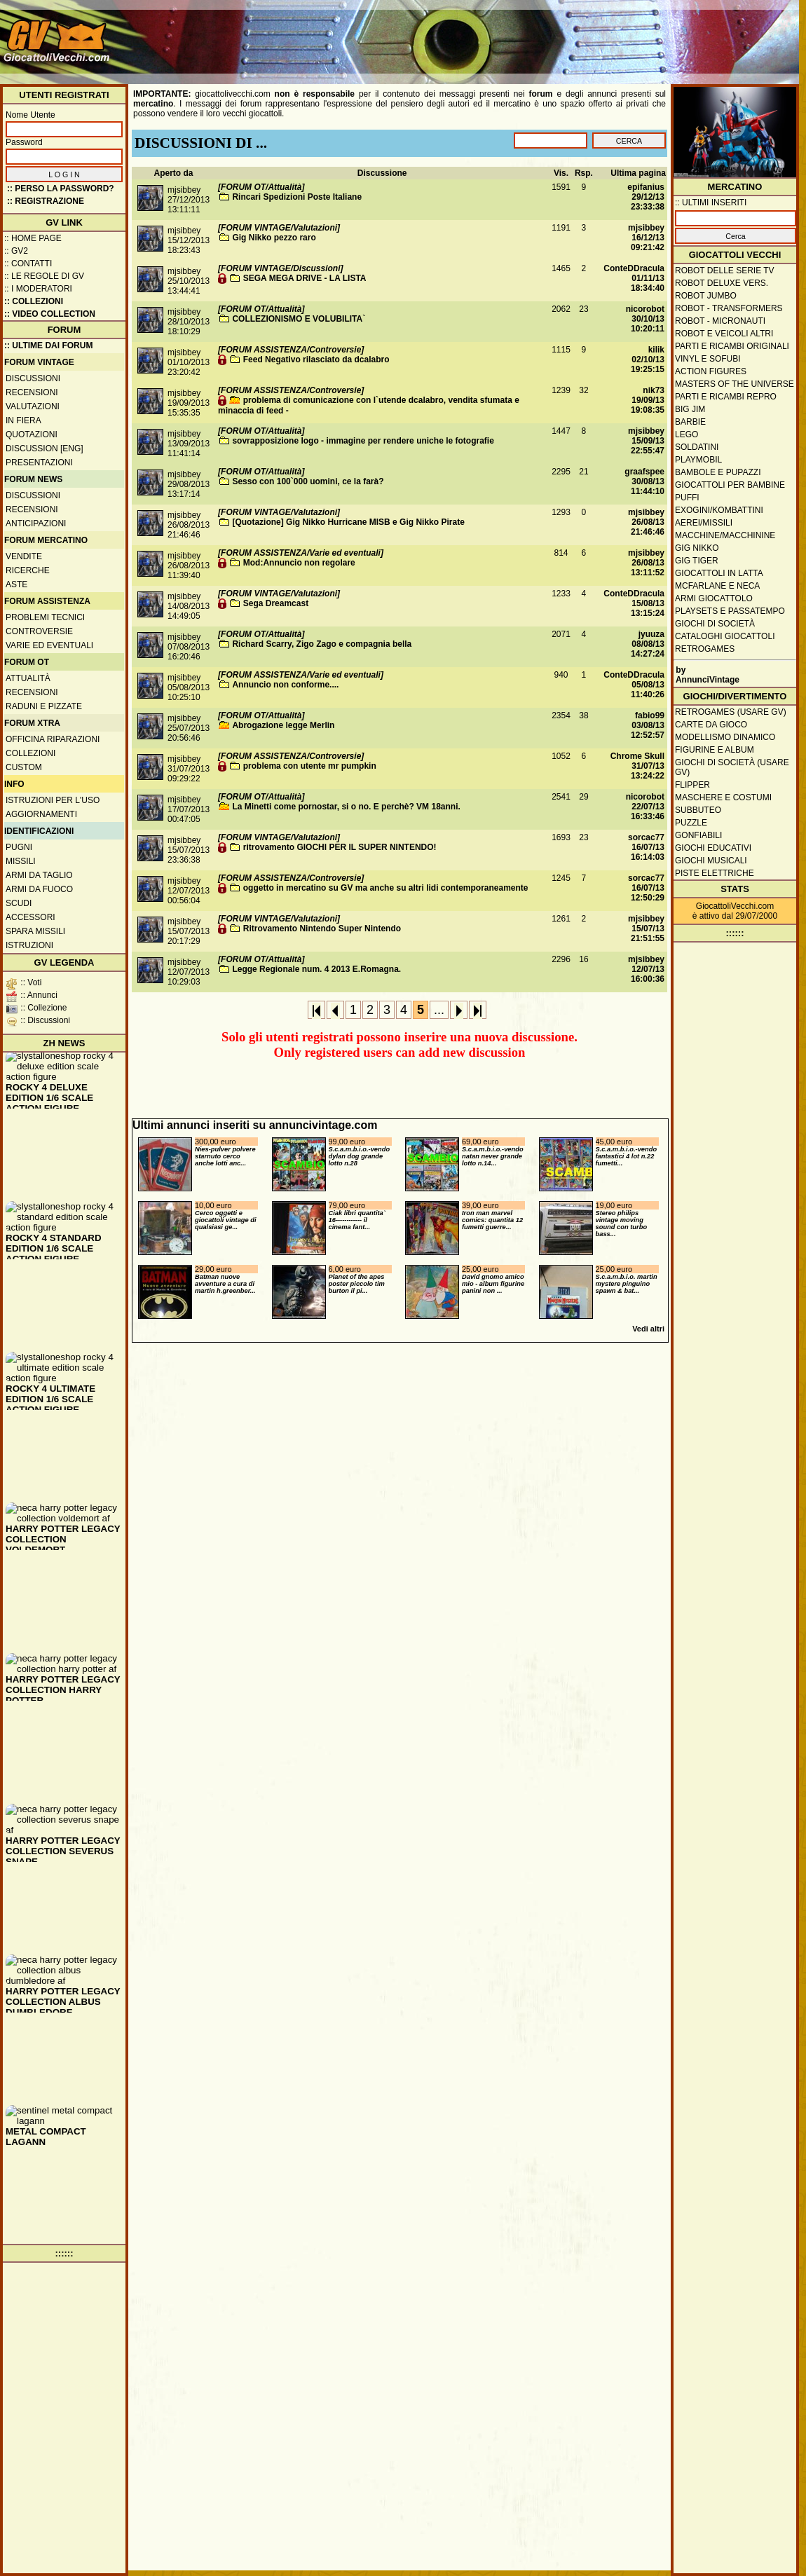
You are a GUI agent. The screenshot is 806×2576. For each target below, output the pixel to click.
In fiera (23, 420)
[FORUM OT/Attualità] (261, 187)
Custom (24, 767)
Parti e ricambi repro (726, 397)
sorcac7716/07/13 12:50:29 (646, 888)
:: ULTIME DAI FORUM (48, 345)
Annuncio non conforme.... (285, 685)
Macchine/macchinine (725, 535)
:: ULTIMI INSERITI (710, 202)
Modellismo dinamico (725, 737)
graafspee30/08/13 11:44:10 (644, 481)
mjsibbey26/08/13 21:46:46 (646, 522)
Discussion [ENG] (44, 448)
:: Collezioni (33, 301)
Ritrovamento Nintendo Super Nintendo (322, 928)
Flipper (692, 785)
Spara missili (35, 931)
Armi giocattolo (714, 598)
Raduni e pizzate (44, 706)
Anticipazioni (36, 523)
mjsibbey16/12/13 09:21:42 (646, 237)
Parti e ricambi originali (732, 346)
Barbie (690, 422)
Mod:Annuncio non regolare (299, 563)
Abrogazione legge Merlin (283, 725)
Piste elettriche (714, 873)
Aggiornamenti (41, 814)
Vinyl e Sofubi (708, 359)
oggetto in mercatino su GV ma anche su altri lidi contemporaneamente (385, 888)
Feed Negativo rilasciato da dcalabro (316, 359)
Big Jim (690, 409)
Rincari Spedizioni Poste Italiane (297, 197)
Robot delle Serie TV (724, 270)
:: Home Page (33, 238)
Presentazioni (39, 462)
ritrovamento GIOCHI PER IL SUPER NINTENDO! (340, 847)
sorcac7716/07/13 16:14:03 (646, 847)
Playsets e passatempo (730, 611)
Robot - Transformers (729, 308)
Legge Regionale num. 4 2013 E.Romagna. (316, 969)
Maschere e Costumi (723, 797)
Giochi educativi (713, 848)
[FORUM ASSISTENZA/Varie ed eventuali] (300, 553)
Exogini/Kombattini (719, 510)
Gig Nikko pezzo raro (273, 237)
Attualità (28, 678)
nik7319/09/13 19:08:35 (647, 400)
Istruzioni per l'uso (53, 800)
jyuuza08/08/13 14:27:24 (647, 644)
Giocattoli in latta (719, 573)
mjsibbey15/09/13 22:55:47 (646, 440)
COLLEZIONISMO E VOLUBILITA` (298, 319)
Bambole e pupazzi (717, 472)
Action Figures (710, 371)
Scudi (19, 903)
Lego (686, 434)
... (439, 1010)
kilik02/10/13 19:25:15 (647, 359)
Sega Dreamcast (275, 603)
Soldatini (696, 447)
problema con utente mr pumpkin (309, 766)
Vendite (24, 556)
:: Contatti (28, 263)
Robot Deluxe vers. (721, 283)
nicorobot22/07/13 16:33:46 (645, 806)
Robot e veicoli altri (724, 333)
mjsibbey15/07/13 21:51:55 (646, 928)
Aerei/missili (703, 523)
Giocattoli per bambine (730, 485)
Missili (21, 861)
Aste (16, 584)
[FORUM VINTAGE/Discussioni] (280, 268)
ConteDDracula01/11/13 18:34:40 (633, 278)
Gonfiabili (698, 835)
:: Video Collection (49, 314)
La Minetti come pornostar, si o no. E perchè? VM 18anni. (346, 806)
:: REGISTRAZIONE (45, 201)
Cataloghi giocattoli (724, 636)
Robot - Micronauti (720, 321)
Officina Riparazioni (53, 739)
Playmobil (698, 460)
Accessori (30, 917)
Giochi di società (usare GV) (732, 767)
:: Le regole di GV (44, 276)
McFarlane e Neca (717, 586)
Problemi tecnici (45, 617)
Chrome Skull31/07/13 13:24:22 (637, 766)
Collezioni (30, 753)
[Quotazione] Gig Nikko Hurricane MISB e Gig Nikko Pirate (348, 522)
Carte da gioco (711, 724)
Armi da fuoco (39, 889)
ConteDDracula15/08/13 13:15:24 (633, 603)
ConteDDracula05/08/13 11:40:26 (633, 684)
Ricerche (28, 570)
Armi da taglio (39, 875)
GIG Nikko (697, 548)
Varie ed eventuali (49, 645)
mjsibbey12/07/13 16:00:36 (646, 969)
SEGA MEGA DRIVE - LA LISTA (305, 278)
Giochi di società (715, 624)
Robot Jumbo (706, 296)
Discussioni (33, 378)
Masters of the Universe (734, 384)
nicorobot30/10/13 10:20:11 (645, 319)
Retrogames (705, 649)
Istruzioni (29, 945)
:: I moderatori (38, 289)
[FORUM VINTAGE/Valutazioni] (279, 228)
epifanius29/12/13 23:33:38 (645, 197)
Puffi (687, 497)
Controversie (39, 631)
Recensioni (32, 392)
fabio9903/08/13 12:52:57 (647, 725)
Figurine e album (714, 750)
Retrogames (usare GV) (730, 712)
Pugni (19, 847)
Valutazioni (33, 406)
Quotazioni (31, 434)
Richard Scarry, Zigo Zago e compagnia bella (321, 644)
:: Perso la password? (60, 188)
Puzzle (691, 823)
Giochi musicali (711, 860)
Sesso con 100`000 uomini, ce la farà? (307, 481)
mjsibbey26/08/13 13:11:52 (646, 562)
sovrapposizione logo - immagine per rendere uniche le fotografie (362, 441)
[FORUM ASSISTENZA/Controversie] (291, 350)
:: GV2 (16, 251)
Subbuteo (698, 810)
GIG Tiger (696, 561)
